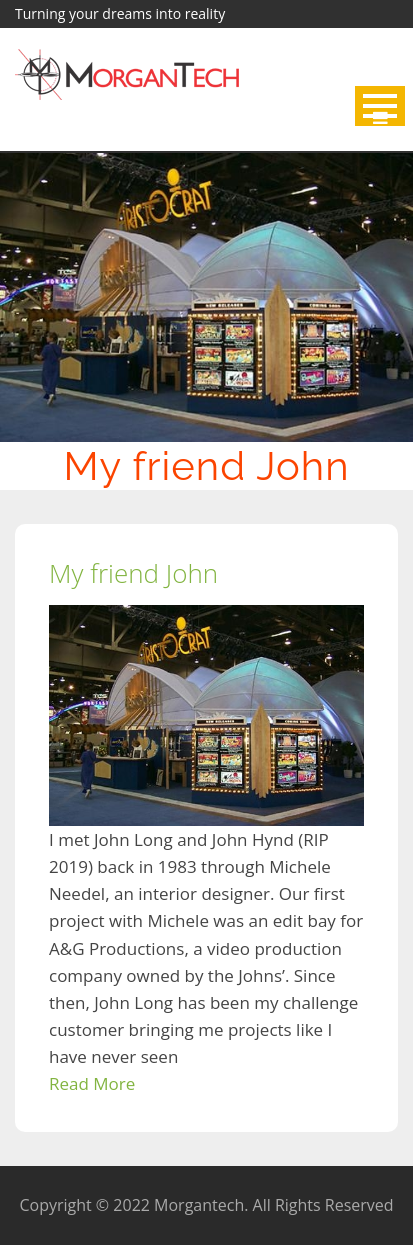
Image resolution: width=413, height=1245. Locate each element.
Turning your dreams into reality (120, 13)
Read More (92, 1083)
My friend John (133, 573)
